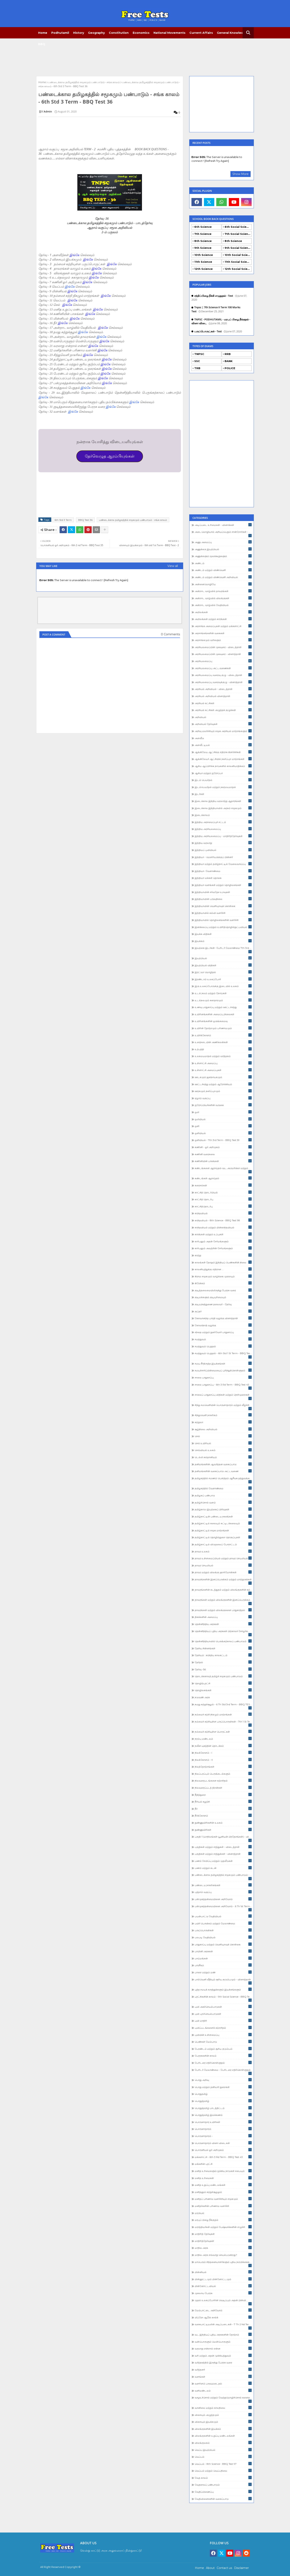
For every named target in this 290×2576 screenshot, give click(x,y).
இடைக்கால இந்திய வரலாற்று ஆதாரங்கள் (223, 801)
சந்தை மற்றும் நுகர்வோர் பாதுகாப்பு (223, 1332)
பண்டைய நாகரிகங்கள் (223, 1885)
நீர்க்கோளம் (223, 1815)
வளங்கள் (223, 2376)
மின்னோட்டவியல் (223, 2286)
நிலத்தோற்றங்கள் (223, 1766)
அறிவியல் (223, 717)
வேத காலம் (223, 2477)
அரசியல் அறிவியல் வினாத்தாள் (223, 696)
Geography (96, 33)
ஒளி (223, 1126)
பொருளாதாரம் (223, 2128)
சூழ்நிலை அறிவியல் (223, 1429)
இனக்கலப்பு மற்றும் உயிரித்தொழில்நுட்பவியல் (223, 927)
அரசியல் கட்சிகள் (223, 703)
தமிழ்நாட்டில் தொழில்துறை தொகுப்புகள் (223, 1537)
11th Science (203, 261)
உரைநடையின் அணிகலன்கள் (223, 1042)
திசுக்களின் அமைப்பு (223, 1616)
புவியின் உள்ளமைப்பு (223, 2034)
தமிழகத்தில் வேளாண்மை (223, 1488)
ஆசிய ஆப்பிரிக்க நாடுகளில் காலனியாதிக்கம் (223, 766)
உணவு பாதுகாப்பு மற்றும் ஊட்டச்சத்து (223, 1007)
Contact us (224, 2568)
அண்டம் (223, 563)
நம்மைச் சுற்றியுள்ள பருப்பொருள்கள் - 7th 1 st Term (223, 1723)
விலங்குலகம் (223, 2442)
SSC (197, 361)
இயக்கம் (223, 941)
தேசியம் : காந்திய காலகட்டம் (223, 1655)
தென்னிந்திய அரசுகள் (223, 1624)
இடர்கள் (223, 793)
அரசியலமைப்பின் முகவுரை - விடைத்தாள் (223, 647)
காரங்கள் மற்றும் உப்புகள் (223, 1234)
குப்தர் (223, 1311)
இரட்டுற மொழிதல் (223, 972)
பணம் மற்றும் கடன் (223, 1868)
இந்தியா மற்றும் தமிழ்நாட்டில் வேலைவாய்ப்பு (223, 863)
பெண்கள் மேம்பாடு (223, 2041)
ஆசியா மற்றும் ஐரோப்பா (223, 773)
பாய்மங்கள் (223, 1958)
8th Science (203, 241)
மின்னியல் (223, 2272)
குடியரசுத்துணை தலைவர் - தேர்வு (223, 1304)
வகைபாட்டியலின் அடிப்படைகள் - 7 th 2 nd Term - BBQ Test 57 (223, 2326)
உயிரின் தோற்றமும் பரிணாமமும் (223, 1028)
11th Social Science (238, 261)
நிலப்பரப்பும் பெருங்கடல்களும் (223, 1773)
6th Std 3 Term (63, 519)
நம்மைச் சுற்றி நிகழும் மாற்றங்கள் (223, 1714)
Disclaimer (241, 2568)
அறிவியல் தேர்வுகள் (223, 724)
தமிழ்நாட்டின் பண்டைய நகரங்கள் (223, 1516)
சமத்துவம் (223, 1339)
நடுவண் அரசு (223, 1697)
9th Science (202, 247)
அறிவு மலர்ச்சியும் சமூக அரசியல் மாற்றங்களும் (223, 731)
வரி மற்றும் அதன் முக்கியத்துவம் (223, 2355)
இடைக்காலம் (223, 815)
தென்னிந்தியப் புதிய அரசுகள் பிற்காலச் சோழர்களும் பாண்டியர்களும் (223, 1633)
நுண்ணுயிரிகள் (223, 1829)
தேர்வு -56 (223, 1669)
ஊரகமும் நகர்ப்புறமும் (223, 1091)
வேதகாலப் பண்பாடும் (223, 2484)
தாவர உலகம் (223, 1551)
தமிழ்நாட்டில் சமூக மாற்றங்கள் (223, 1530)
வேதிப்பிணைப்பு (223, 2491)
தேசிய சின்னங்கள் (223, 1648)
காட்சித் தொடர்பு (223, 1199)
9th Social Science (238, 247)
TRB (197, 368)
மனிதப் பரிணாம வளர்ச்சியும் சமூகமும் (223, 2198)
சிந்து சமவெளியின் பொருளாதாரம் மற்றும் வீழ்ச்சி (223, 1406)
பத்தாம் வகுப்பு (223, 1892)
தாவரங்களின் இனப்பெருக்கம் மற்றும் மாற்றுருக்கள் (223, 1581)
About (210, 2568)
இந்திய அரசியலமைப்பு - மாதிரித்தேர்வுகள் (223, 836)
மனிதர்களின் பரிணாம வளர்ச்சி (223, 2205)
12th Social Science (238, 268)
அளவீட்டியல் (223, 745)
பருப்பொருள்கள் (223, 1930)
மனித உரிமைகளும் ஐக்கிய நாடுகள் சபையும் (223, 2170)
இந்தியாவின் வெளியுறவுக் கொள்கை (223, 906)
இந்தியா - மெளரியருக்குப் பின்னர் (223, 857)
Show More (240, 174)
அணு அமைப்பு (223, 542)
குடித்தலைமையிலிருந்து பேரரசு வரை (223, 1290)
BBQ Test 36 (85, 519)
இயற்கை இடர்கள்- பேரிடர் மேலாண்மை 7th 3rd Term (223, 949)
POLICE (230, 368)
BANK (229, 361)
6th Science (203, 226)
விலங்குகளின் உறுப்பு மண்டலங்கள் (223, 2435)
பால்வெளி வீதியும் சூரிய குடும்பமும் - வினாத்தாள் (223, 1981)
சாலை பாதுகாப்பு (223, 1377)
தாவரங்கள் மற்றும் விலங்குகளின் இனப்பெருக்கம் (223, 1601)
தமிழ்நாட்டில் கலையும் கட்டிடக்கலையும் (223, 1523)
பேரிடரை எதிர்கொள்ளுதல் (223, 2062)
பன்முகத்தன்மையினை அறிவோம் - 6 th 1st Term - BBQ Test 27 (223, 1908)
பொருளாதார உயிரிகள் (223, 2122)
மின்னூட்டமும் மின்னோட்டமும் (223, 2279)
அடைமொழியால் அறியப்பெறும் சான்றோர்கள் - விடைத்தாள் (223, 533)
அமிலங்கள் (223, 612)
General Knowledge (232, 33)
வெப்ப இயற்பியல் (223, 2449)
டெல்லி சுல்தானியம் (223, 1457)
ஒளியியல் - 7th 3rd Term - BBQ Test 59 (223, 1140)
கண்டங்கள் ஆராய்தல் (223, 1178)
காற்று (223, 1255)
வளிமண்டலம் (223, 2390)
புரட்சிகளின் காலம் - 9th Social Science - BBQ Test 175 (223, 1998)
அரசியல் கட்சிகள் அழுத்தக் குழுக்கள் (223, 710)
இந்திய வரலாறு (223, 842)
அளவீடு (223, 738)
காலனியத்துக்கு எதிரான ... (223, 1269)
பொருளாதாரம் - (223, 2135)
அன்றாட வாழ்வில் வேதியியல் (223, 605)
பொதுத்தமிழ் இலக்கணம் (223, 2114)
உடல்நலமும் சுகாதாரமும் (223, 1000)
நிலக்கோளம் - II (223, 1759)
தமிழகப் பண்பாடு (223, 1495)
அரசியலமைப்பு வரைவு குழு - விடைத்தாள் (223, 675)
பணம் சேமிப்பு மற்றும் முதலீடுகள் (223, 1860)
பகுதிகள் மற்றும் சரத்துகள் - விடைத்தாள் (223, 1846)
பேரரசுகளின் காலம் (223, 2055)
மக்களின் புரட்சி (223, 2163)
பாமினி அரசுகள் (223, 1951)
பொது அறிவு (223, 2079)
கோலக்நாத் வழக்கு (223, 1325)
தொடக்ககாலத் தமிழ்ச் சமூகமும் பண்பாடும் (223, 1676)
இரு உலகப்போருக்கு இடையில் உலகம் (223, 986)
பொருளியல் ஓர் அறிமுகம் (223, 2149)
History (78, 33)
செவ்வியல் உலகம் (223, 1450)
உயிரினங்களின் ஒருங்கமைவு (223, 1021)
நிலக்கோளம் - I (223, 1752)
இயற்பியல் (223, 958)
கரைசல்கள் (223, 1185)
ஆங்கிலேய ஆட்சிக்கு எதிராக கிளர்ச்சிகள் (223, 752)
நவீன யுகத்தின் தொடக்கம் (223, 1745)
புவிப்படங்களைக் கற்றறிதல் (223, 2027)
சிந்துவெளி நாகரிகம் (223, 1415)
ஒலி (223, 1112)
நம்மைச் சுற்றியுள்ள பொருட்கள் (223, 1731)
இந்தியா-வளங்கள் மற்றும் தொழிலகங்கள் (223, 885)
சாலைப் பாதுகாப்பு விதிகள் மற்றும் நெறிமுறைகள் (223, 1396)
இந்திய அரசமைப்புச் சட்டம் (223, 822)
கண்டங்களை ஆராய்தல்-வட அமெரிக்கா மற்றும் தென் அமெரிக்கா (223, 1170)
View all (172, 566)
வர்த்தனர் (223, 2369)
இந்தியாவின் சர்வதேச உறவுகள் (223, 892)
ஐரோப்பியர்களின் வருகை (223, 1105)
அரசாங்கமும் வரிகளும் (223, 640)
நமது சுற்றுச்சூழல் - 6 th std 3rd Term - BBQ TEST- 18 (223, 1706)
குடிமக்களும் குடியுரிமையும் (223, 1297)
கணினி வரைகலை (223, 1154)
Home (42, 33)
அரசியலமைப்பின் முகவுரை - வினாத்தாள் (223, 654)
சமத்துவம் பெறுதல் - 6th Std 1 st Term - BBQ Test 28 (223, 1355)
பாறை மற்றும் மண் (223, 1972)
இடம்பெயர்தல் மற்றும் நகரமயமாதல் (223, 787)
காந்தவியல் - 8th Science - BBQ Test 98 (223, 1220)
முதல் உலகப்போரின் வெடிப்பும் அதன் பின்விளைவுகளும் (223, 2302)
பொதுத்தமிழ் (223, 2101)
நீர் (223, 1808)
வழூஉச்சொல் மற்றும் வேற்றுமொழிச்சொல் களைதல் (223, 2399)
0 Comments (170, 634)
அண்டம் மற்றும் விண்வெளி (223, 570)
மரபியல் (223, 2213)
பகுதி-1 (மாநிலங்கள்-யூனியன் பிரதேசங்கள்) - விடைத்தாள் (223, 1838)
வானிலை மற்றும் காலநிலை (223, 2407)
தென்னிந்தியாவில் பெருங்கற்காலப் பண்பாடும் (223, 1641)
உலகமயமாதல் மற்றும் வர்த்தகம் (223, 1056)
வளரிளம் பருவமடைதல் (223, 2383)
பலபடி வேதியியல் (223, 1937)
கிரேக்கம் (223, 1283)
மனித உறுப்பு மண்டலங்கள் (223, 2184)
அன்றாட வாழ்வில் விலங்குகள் (223, 598)
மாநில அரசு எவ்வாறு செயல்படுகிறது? (223, 2254)
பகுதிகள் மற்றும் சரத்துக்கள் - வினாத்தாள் (223, 1853)
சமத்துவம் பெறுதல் (223, 1346)
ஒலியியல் (223, 1119)
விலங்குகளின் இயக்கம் (223, 2428)
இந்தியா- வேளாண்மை (223, 871)
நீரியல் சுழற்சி (223, 1801)
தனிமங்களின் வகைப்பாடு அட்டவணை (223, 1471)
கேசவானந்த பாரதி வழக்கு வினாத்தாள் (223, 1318)
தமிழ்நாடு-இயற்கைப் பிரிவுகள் (223, 1509)
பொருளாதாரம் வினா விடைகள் (223, 2143)
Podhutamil (60, 33)
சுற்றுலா (223, 1422)
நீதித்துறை (223, 1794)
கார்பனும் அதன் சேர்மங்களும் (223, 1241)
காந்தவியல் (223, 1213)
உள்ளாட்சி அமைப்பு (223, 1063)
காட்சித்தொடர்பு (223, 1206)
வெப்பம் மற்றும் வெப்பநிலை (223, 2470)
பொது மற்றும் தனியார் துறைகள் (223, 2087)
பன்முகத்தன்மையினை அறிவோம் (223, 1899)
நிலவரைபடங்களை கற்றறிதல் (223, 1780)
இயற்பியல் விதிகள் (223, 965)
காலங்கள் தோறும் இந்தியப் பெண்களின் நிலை (223, 1262)
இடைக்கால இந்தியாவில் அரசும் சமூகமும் (223, 808)
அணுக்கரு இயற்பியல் (223, 549)
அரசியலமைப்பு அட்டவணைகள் (223, 668)
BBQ (41, 44)
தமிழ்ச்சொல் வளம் (223, 1502)
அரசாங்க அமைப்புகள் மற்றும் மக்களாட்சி (223, 626)
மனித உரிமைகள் (223, 2178)
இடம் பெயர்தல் (223, 780)
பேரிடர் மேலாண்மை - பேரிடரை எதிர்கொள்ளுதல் (223, 2071)
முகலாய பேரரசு (223, 2293)
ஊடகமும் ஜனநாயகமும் (223, 1077)
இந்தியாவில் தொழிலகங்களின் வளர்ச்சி (223, 920)
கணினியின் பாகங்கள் (223, 1161)
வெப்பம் (223, 2456)
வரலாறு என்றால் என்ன (223, 2348)
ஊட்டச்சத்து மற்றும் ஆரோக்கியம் (223, 1084)
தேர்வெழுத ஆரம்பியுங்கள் (109, 456)
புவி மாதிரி (223, 2020)
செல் (223, 1436)
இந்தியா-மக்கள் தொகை (223, 877)
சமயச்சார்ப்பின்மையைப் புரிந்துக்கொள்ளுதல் (223, 1370)
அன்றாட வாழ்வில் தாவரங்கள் (223, 591)
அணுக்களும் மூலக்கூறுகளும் (223, 556)
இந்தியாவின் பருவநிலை (223, 898)
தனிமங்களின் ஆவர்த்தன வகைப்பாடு (223, 1464)
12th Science (203, 268)
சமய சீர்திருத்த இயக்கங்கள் (223, 1363)
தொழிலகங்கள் (223, 1690)
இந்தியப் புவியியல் (223, 850)
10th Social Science (238, 254)
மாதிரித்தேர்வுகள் (223, 2240)
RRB (228, 354)
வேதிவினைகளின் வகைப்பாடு (223, 2498)
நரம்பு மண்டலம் (223, 1738)
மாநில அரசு (223, 2247)
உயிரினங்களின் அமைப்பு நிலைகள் (223, 1014)
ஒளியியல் (223, 1133)
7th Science (202, 233)
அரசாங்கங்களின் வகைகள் (223, 633)
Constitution (119, 33)
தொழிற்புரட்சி (223, 1683)
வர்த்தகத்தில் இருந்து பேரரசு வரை (223, 2362)
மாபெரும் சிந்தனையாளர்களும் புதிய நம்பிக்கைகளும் (223, 2263)
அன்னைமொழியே (223, 584)
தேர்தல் (223, 1662)
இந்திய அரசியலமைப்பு (223, 828)
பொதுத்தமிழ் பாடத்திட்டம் (223, 2108)
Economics (141, 33)
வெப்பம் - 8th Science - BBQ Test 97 (223, 2463)
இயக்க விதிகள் (223, 933)
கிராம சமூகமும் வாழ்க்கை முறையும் (223, 1276)
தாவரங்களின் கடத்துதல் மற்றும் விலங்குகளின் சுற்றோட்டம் (223, 1591)
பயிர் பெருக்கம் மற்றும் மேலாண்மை (223, 1923)
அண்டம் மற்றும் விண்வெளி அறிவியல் (223, 577)
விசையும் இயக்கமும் (223, 2421)
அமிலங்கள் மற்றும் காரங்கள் (223, 619)
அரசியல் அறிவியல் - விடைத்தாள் (223, 689)
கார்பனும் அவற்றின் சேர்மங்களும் (223, 1248)
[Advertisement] (137, 62)
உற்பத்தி (223, 1049)
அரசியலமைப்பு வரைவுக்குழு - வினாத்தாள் (223, 682)
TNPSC (199, 354)
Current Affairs (201, 33)
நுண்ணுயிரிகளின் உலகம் (223, 1822)
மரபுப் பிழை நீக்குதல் (223, 2219)
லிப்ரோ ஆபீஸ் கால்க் (223, 2317)
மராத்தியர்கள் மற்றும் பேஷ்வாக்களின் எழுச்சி (223, 2227)
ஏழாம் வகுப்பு (223, 1098)
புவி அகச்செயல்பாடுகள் (223, 2006)
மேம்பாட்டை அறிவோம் (223, 2310)
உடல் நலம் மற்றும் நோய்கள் (223, 993)
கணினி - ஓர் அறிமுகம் (223, 1147)
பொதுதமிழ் (223, 2093)
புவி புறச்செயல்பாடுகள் (223, 2013)
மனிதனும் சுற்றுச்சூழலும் (223, 2192)
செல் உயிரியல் (223, 1443)
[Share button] (104, 529)
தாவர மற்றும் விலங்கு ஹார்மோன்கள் (223, 1572)
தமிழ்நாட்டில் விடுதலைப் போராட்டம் (223, 1544)
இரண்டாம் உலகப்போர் (223, 979)
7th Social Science (238, 233)
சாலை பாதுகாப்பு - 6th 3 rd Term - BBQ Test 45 (223, 1386)
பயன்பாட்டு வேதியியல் (223, 1916)
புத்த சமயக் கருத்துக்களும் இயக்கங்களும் (223, 1989)
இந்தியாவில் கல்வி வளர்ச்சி (223, 912)
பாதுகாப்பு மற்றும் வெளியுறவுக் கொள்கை (223, 1944)
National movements (169, 33)
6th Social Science (238, 226)
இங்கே (70, 286)
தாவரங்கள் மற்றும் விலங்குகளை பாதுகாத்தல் (223, 1610)
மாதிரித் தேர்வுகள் (223, 2233)
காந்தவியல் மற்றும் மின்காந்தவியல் (223, 1227)
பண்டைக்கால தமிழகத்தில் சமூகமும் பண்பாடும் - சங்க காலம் (84, 82)
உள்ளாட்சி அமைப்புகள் (223, 1070)
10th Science (203, 254)
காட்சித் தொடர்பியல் (223, 1192)
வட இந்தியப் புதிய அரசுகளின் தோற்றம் (223, 2334)
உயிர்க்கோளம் (223, 1035)
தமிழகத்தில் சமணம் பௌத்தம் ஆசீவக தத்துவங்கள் (223, 1480)
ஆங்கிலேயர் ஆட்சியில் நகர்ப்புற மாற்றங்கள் (223, 759)
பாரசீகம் (223, 1965)
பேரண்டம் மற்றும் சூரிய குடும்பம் (223, 2048)
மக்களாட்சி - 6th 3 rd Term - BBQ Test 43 (223, 2157)
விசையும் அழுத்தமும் (223, 2414)
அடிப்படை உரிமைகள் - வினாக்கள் (223, 524)
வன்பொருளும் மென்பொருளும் (223, 2341)
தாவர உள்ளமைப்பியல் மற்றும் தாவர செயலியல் (223, 1558)
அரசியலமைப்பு (223, 661)
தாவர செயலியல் (223, 1565)
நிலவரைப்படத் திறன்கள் (223, 1787)
